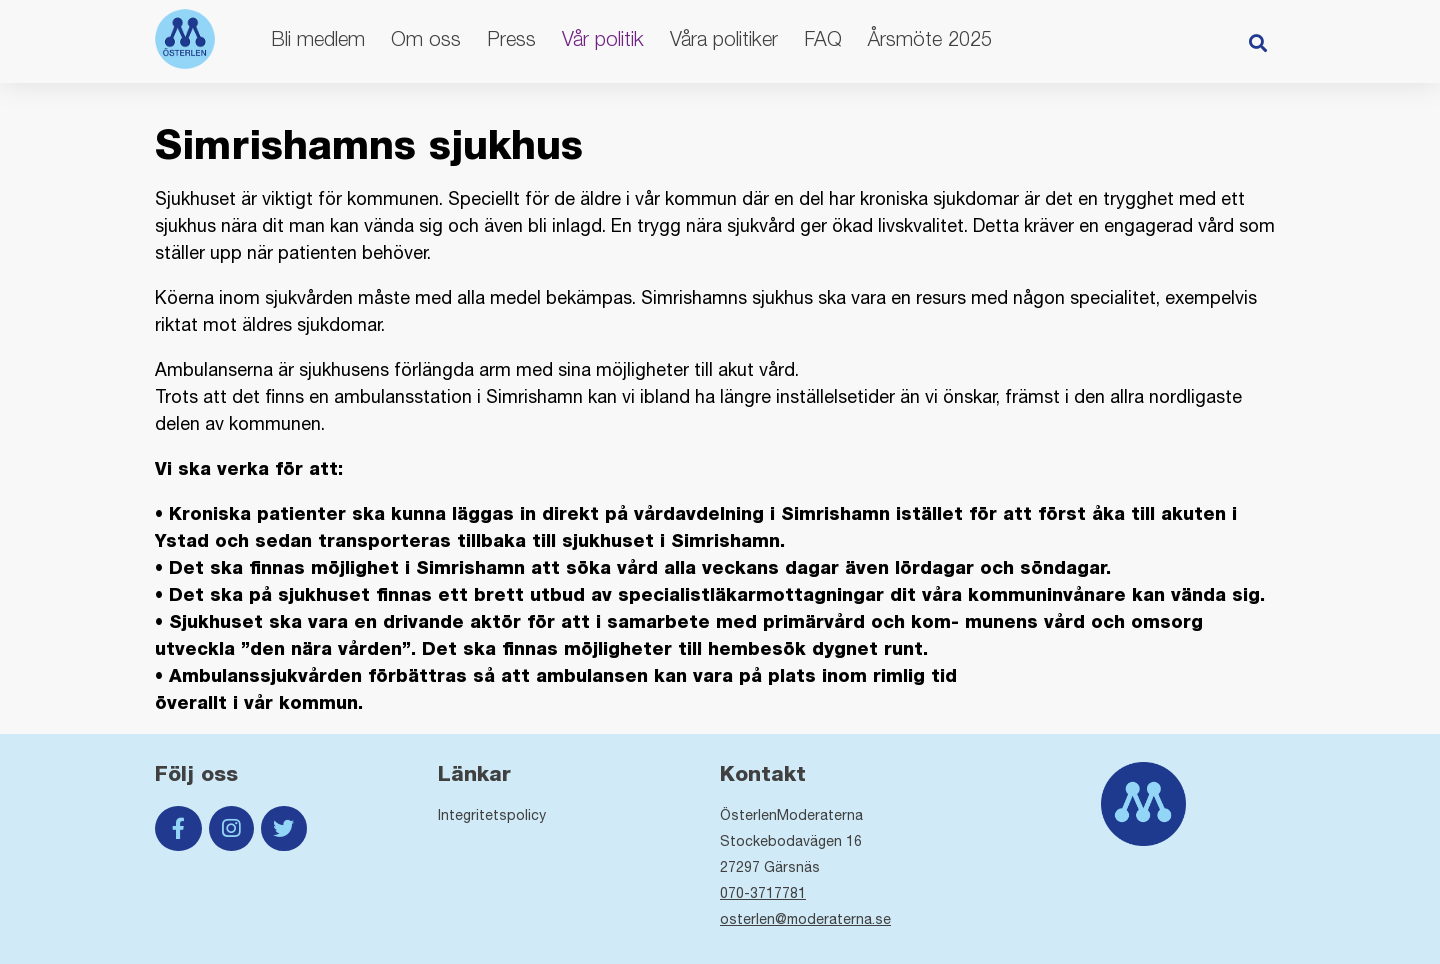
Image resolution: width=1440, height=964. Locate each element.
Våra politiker (724, 38)
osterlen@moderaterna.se (805, 919)
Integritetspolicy (492, 815)
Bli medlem (318, 38)
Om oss (426, 38)
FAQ (823, 38)
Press (511, 38)
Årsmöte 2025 (930, 38)
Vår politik (603, 38)
